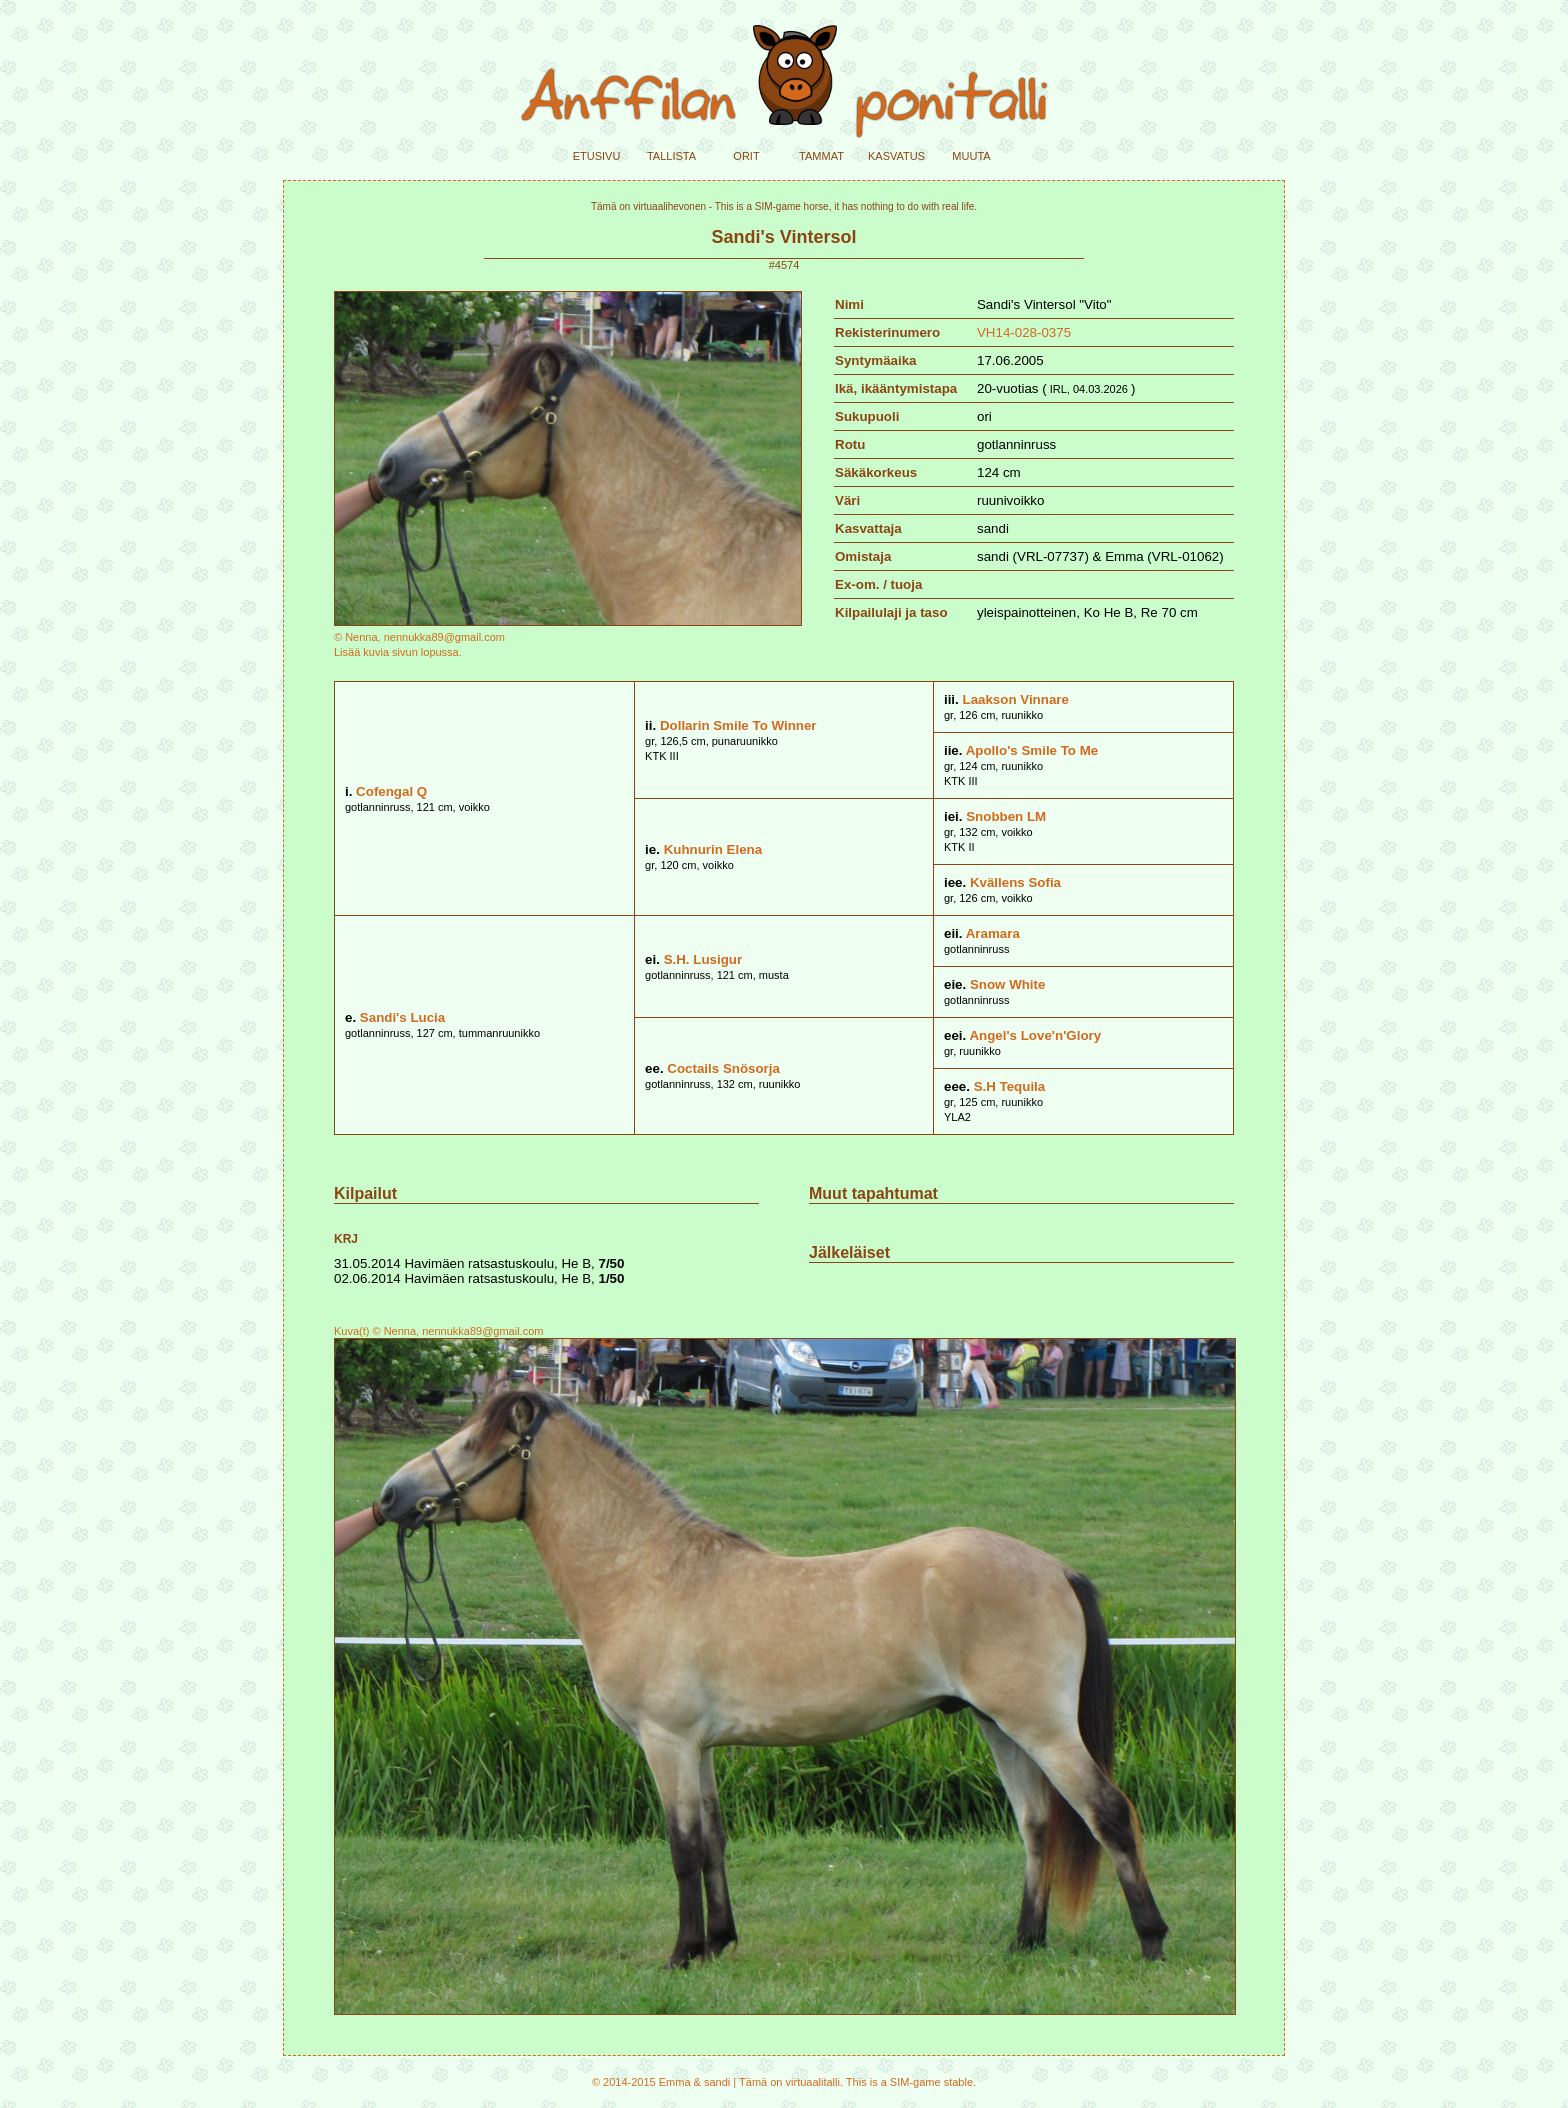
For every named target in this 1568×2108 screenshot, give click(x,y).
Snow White (1008, 984)
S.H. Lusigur (703, 959)
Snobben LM (1006, 816)
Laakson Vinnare (1015, 699)
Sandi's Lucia (402, 1017)
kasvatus (896, 154)
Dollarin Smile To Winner (738, 725)
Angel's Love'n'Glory (1035, 1035)
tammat (821, 154)
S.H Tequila (1010, 1086)
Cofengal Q (391, 791)
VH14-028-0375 (1024, 332)
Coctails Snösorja (723, 1068)
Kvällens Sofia (1015, 882)
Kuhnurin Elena (713, 849)
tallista (671, 154)
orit (746, 154)
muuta (971, 154)
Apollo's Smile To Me (1032, 750)
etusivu (597, 154)
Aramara (993, 933)
